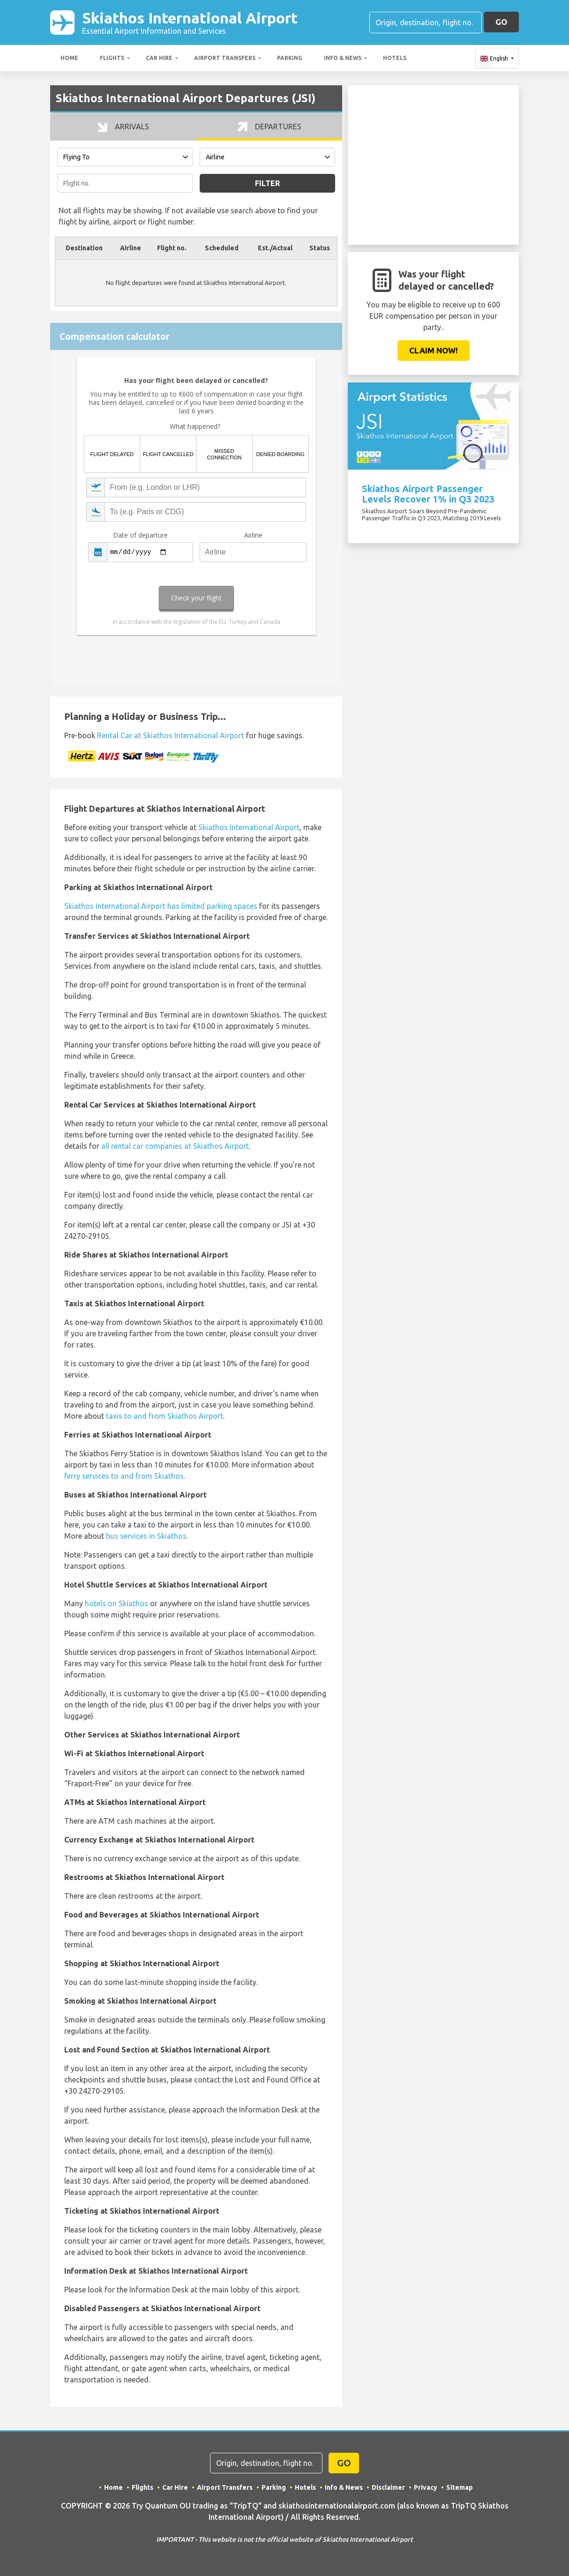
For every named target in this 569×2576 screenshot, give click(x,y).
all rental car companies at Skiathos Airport (175, 1146)
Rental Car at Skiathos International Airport (170, 735)
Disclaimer (388, 2487)
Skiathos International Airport (190, 22)
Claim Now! (433, 350)
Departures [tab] (269, 127)
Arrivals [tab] (123, 127)
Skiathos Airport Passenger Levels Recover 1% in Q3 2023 (428, 493)
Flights (112, 58)
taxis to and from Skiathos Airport (164, 1416)
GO (501, 21)
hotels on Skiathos (116, 1603)
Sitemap (459, 2487)
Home (69, 58)
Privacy (425, 2487)
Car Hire (159, 58)
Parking (289, 58)
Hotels (394, 58)
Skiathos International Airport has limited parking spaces (160, 906)
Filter (267, 183)
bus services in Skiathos (146, 1536)
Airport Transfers (224, 58)
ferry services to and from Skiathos (124, 1476)
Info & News (342, 58)
